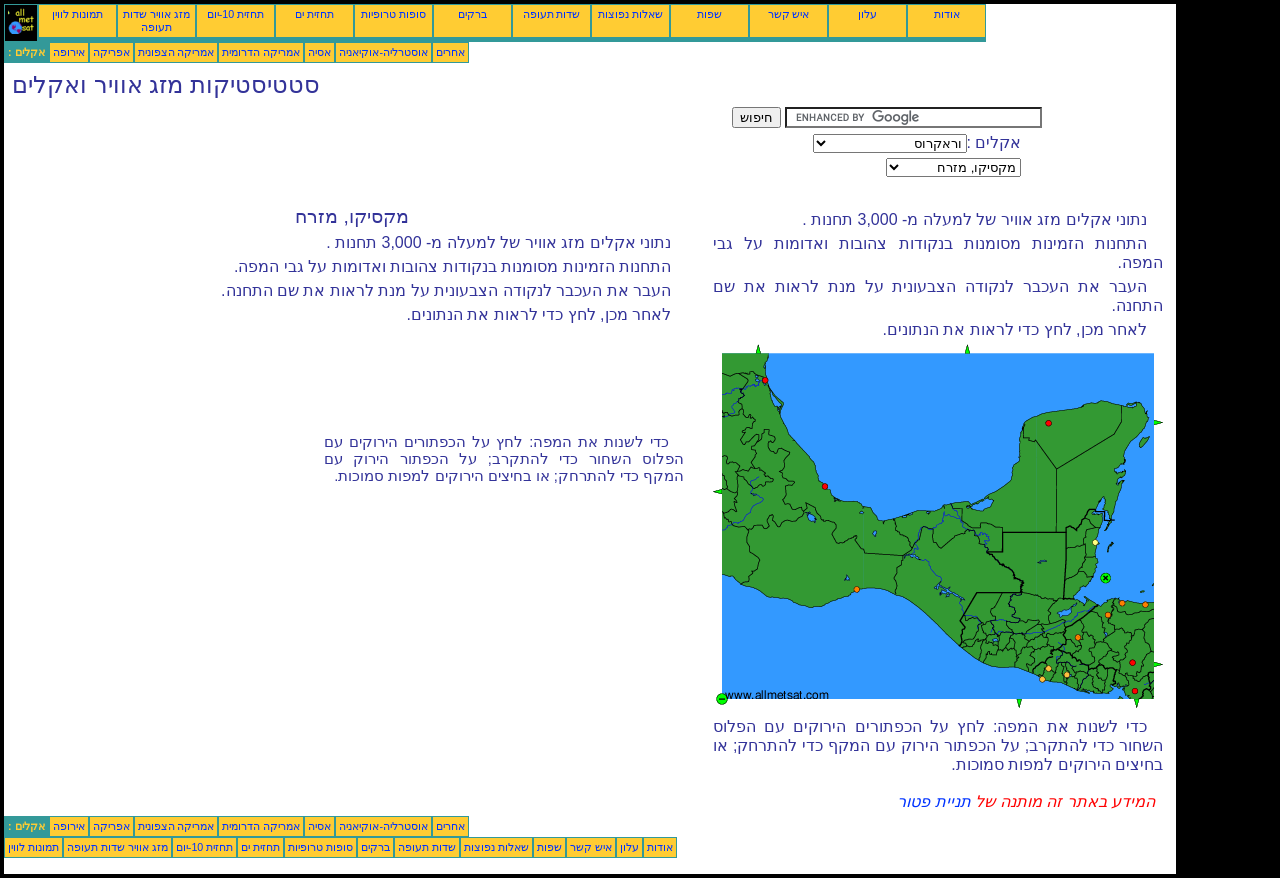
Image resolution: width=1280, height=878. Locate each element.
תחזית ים (314, 14)
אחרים (450, 52)
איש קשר (789, 14)
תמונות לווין (77, 14)
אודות (947, 14)
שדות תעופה (552, 14)
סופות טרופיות (393, 14)
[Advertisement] (368, 152)
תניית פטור (933, 801)
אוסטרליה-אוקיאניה (383, 52)
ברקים (472, 14)
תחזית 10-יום (235, 14)
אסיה (319, 52)
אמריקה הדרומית (261, 52)
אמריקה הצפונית (176, 52)
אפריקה (111, 52)
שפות (709, 14)
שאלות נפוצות (630, 14)
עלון (867, 14)
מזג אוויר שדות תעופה (156, 20)
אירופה (69, 52)
